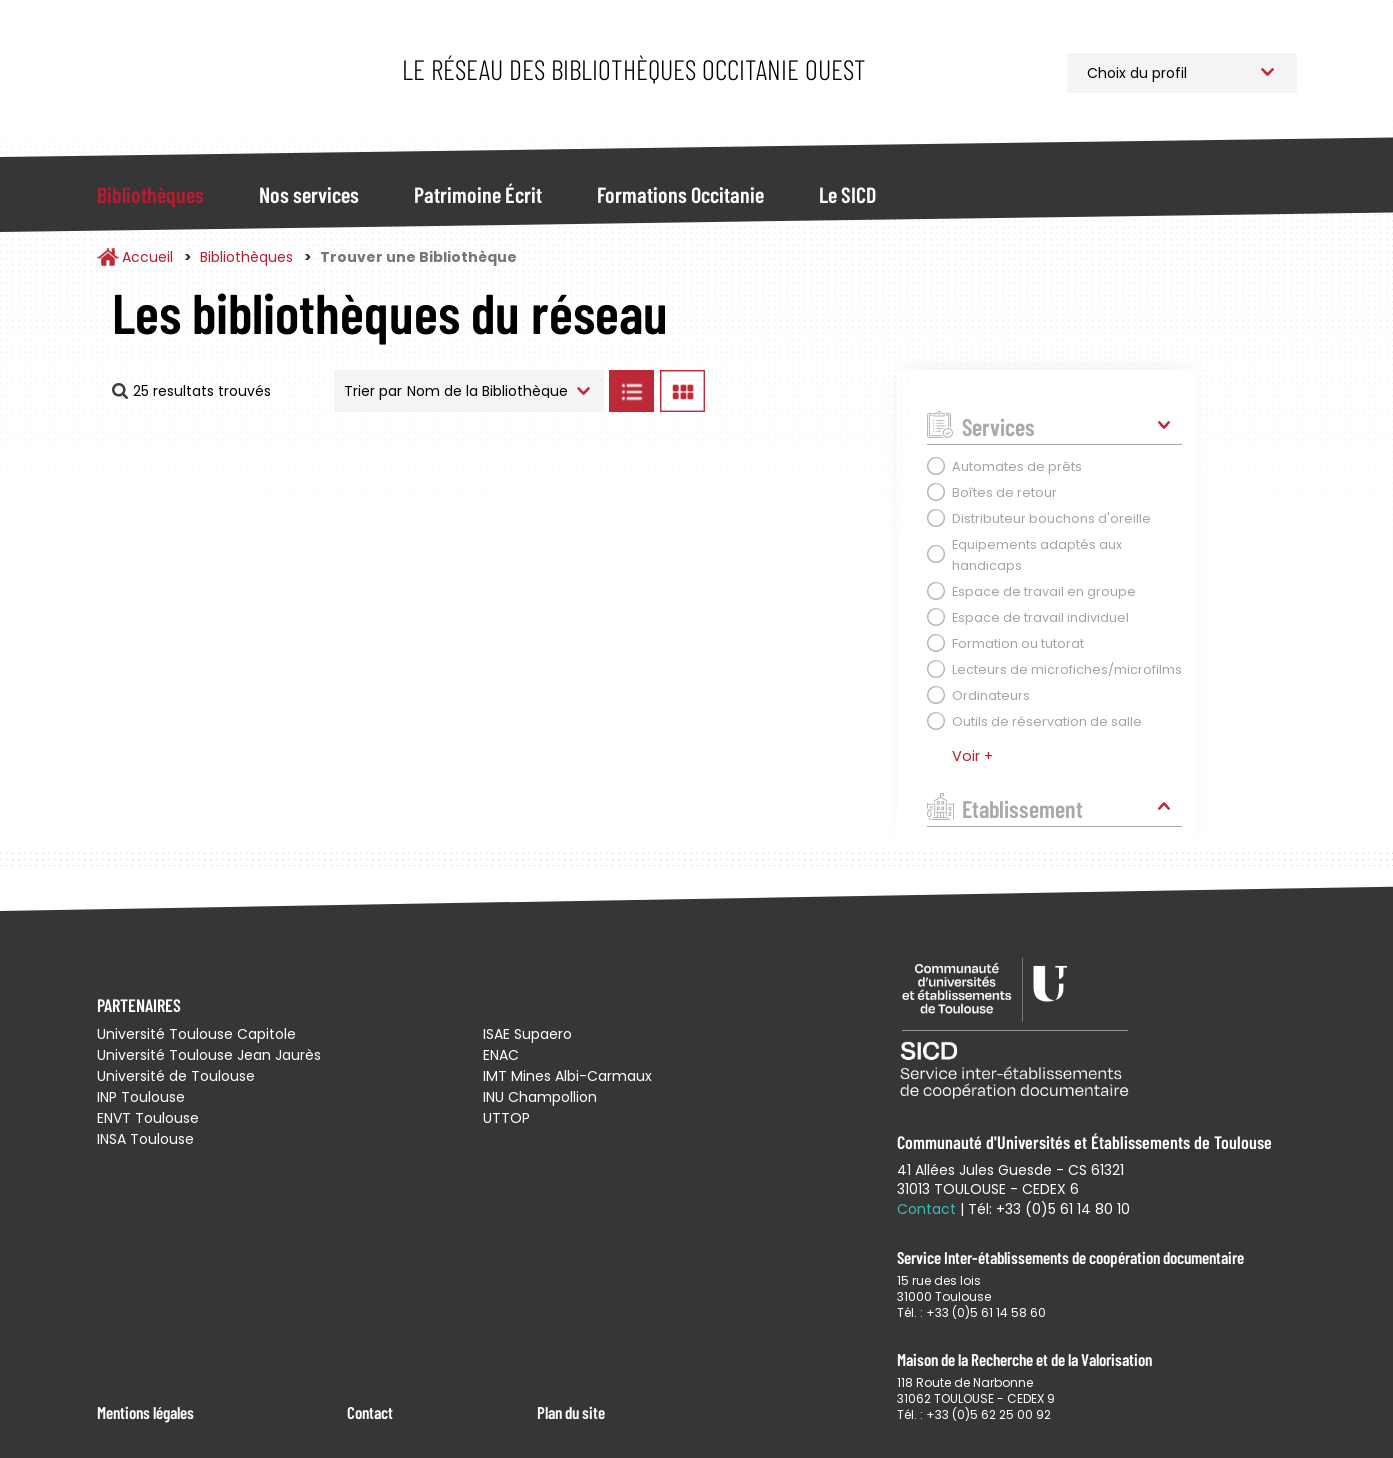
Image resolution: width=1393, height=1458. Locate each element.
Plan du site (571, 1412)
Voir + (972, 756)
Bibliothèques (150, 194)
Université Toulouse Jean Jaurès (209, 1055)
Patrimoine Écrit (478, 194)
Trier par (373, 391)
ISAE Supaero (527, 1034)
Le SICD (847, 194)
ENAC (501, 1055)
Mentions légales (145, 1412)
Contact (370, 1412)
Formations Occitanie (680, 194)
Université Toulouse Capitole (196, 1034)
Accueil (147, 257)
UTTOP (506, 1118)
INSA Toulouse (145, 1139)
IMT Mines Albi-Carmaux (567, 1076)
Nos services (309, 194)
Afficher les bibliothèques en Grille (683, 391)
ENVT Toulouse (148, 1118)
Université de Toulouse (176, 1076)
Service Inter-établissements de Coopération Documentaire (229, 72)
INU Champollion (540, 1097)
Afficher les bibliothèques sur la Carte (796, 391)
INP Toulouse (141, 1097)
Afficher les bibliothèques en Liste (632, 391)
